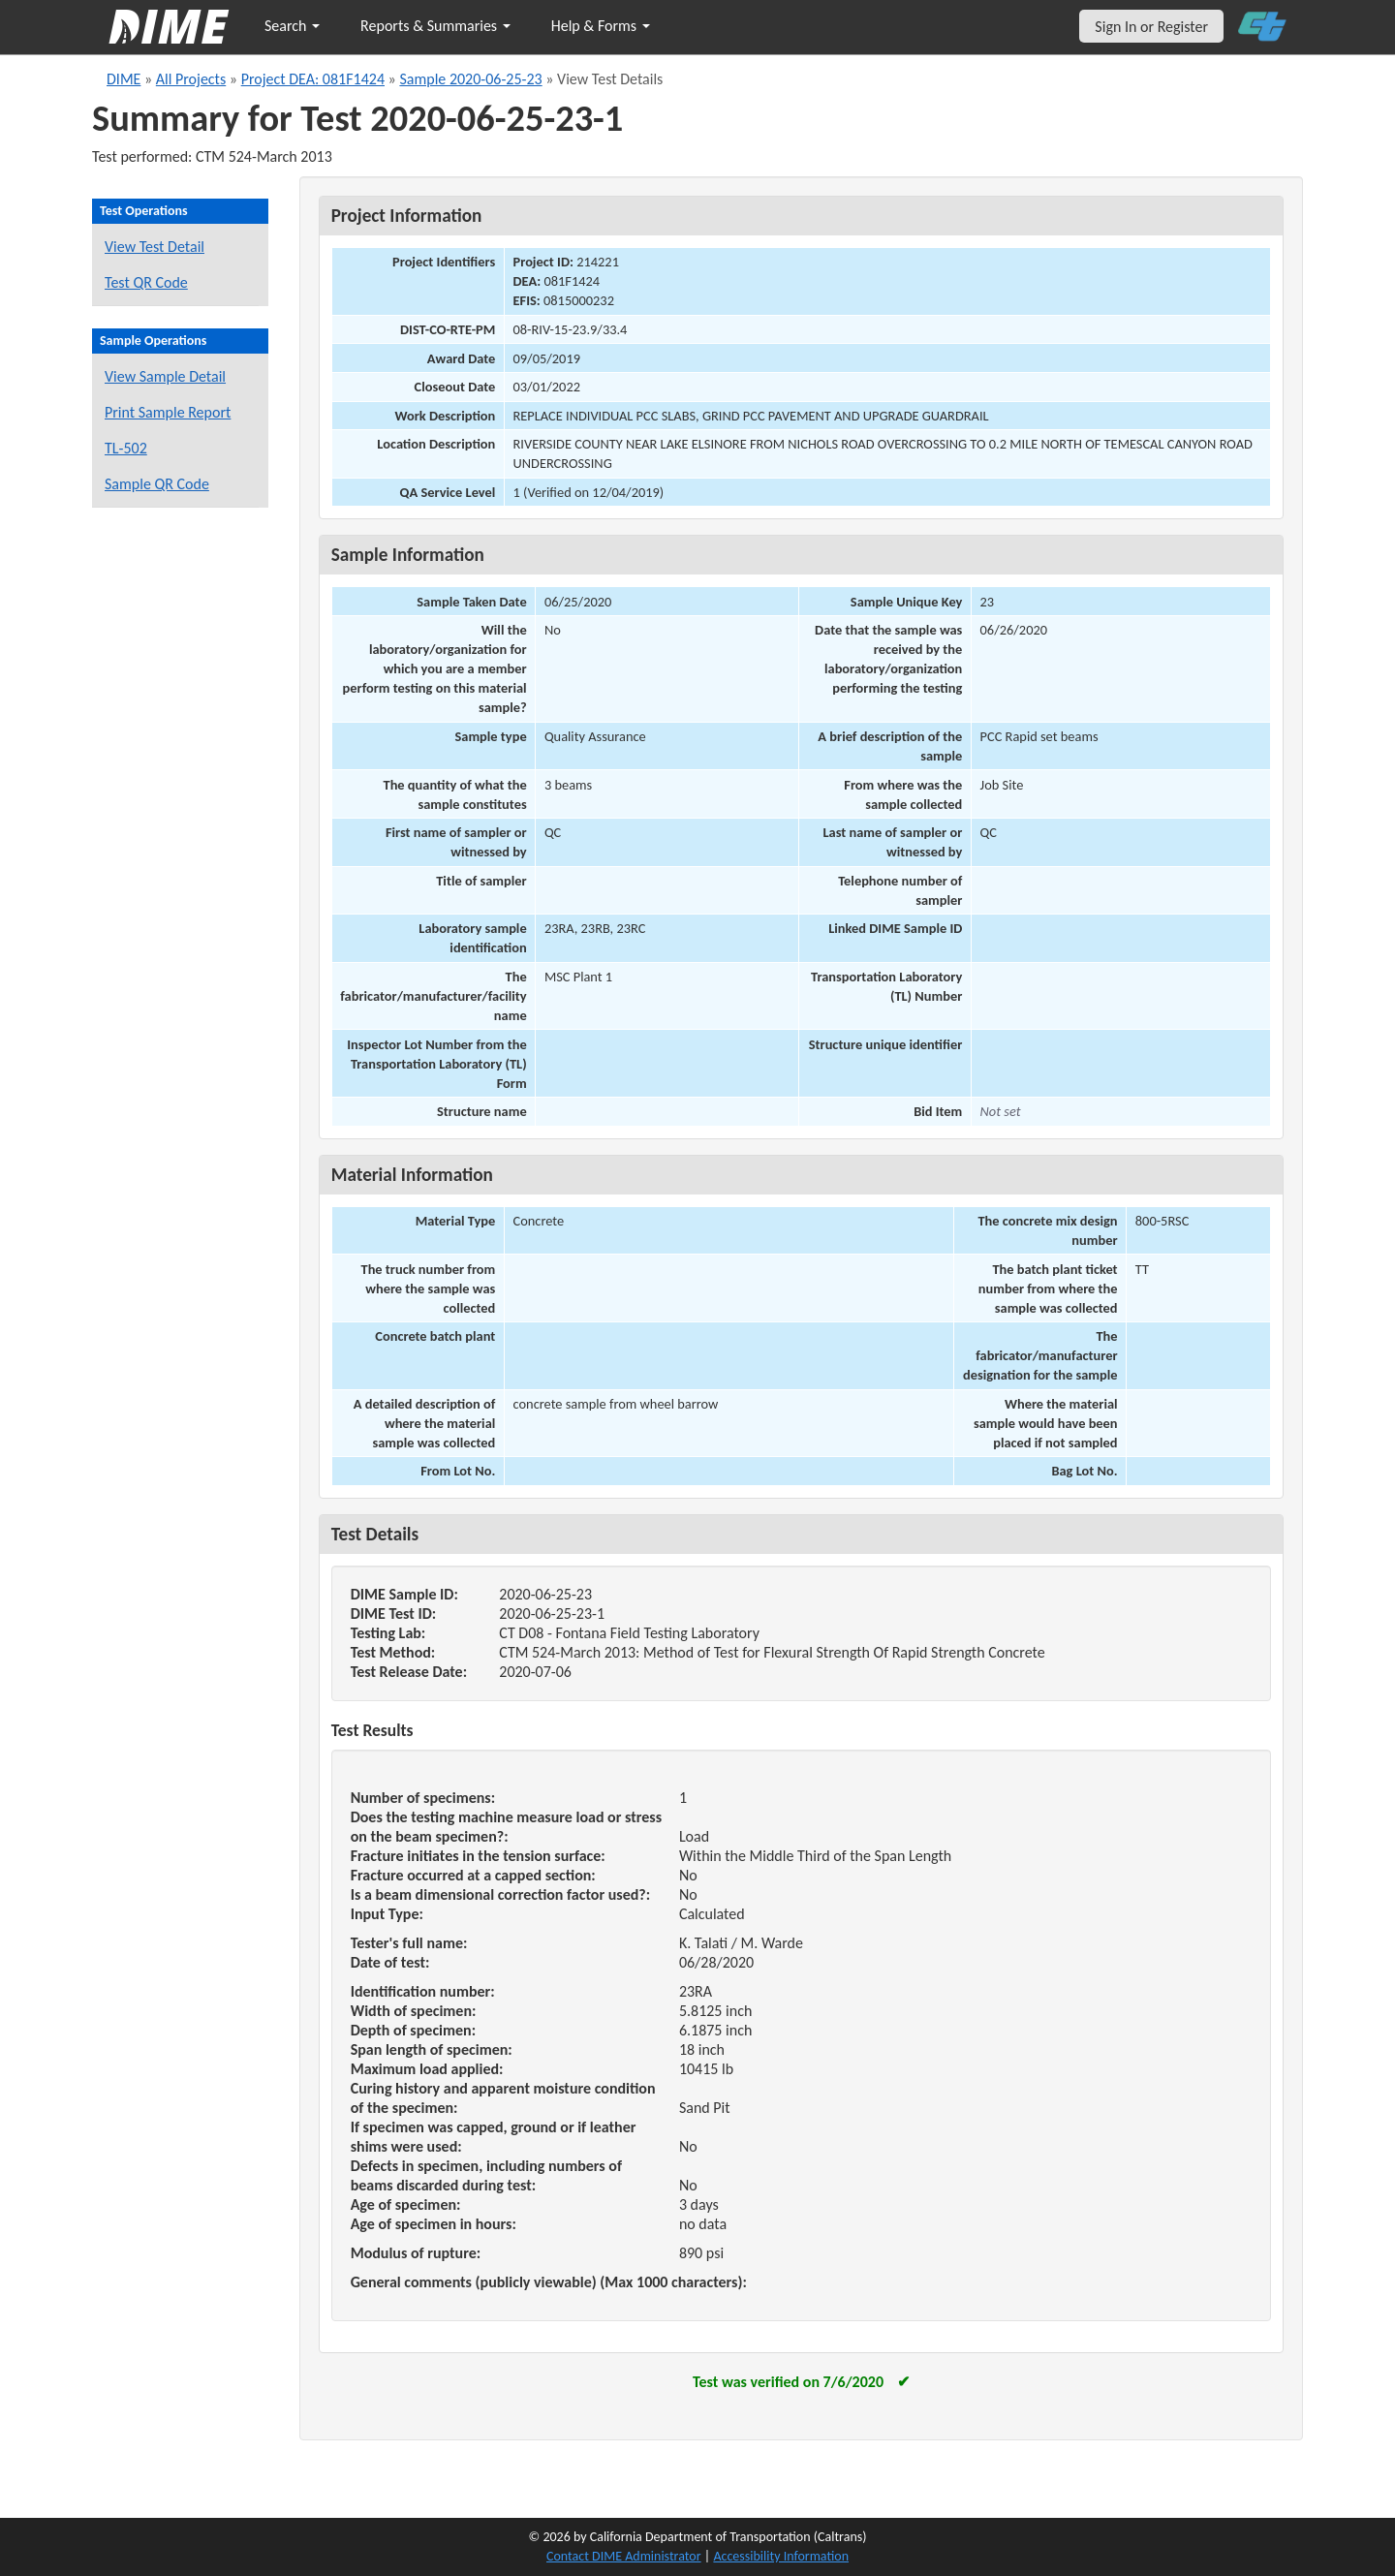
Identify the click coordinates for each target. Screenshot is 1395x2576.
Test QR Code (146, 282)
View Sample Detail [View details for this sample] (165, 376)
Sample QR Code (157, 484)
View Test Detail (154, 246)
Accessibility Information (781, 2556)
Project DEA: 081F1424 (313, 79)
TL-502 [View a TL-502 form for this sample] (126, 448)
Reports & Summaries (435, 25)
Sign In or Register (1151, 26)
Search (292, 25)
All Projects (191, 79)
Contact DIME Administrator (623, 2556)
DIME (123, 79)
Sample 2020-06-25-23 (470, 79)
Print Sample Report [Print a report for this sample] (168, 412)
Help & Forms (600, 25)
